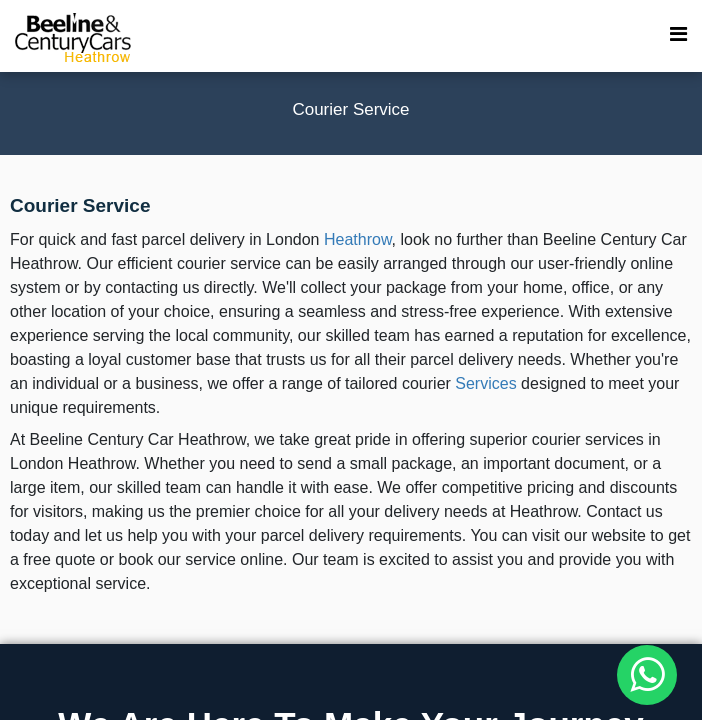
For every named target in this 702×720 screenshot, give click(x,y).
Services (485, 383)
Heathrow (358, 239)
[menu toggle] (678, 34)
